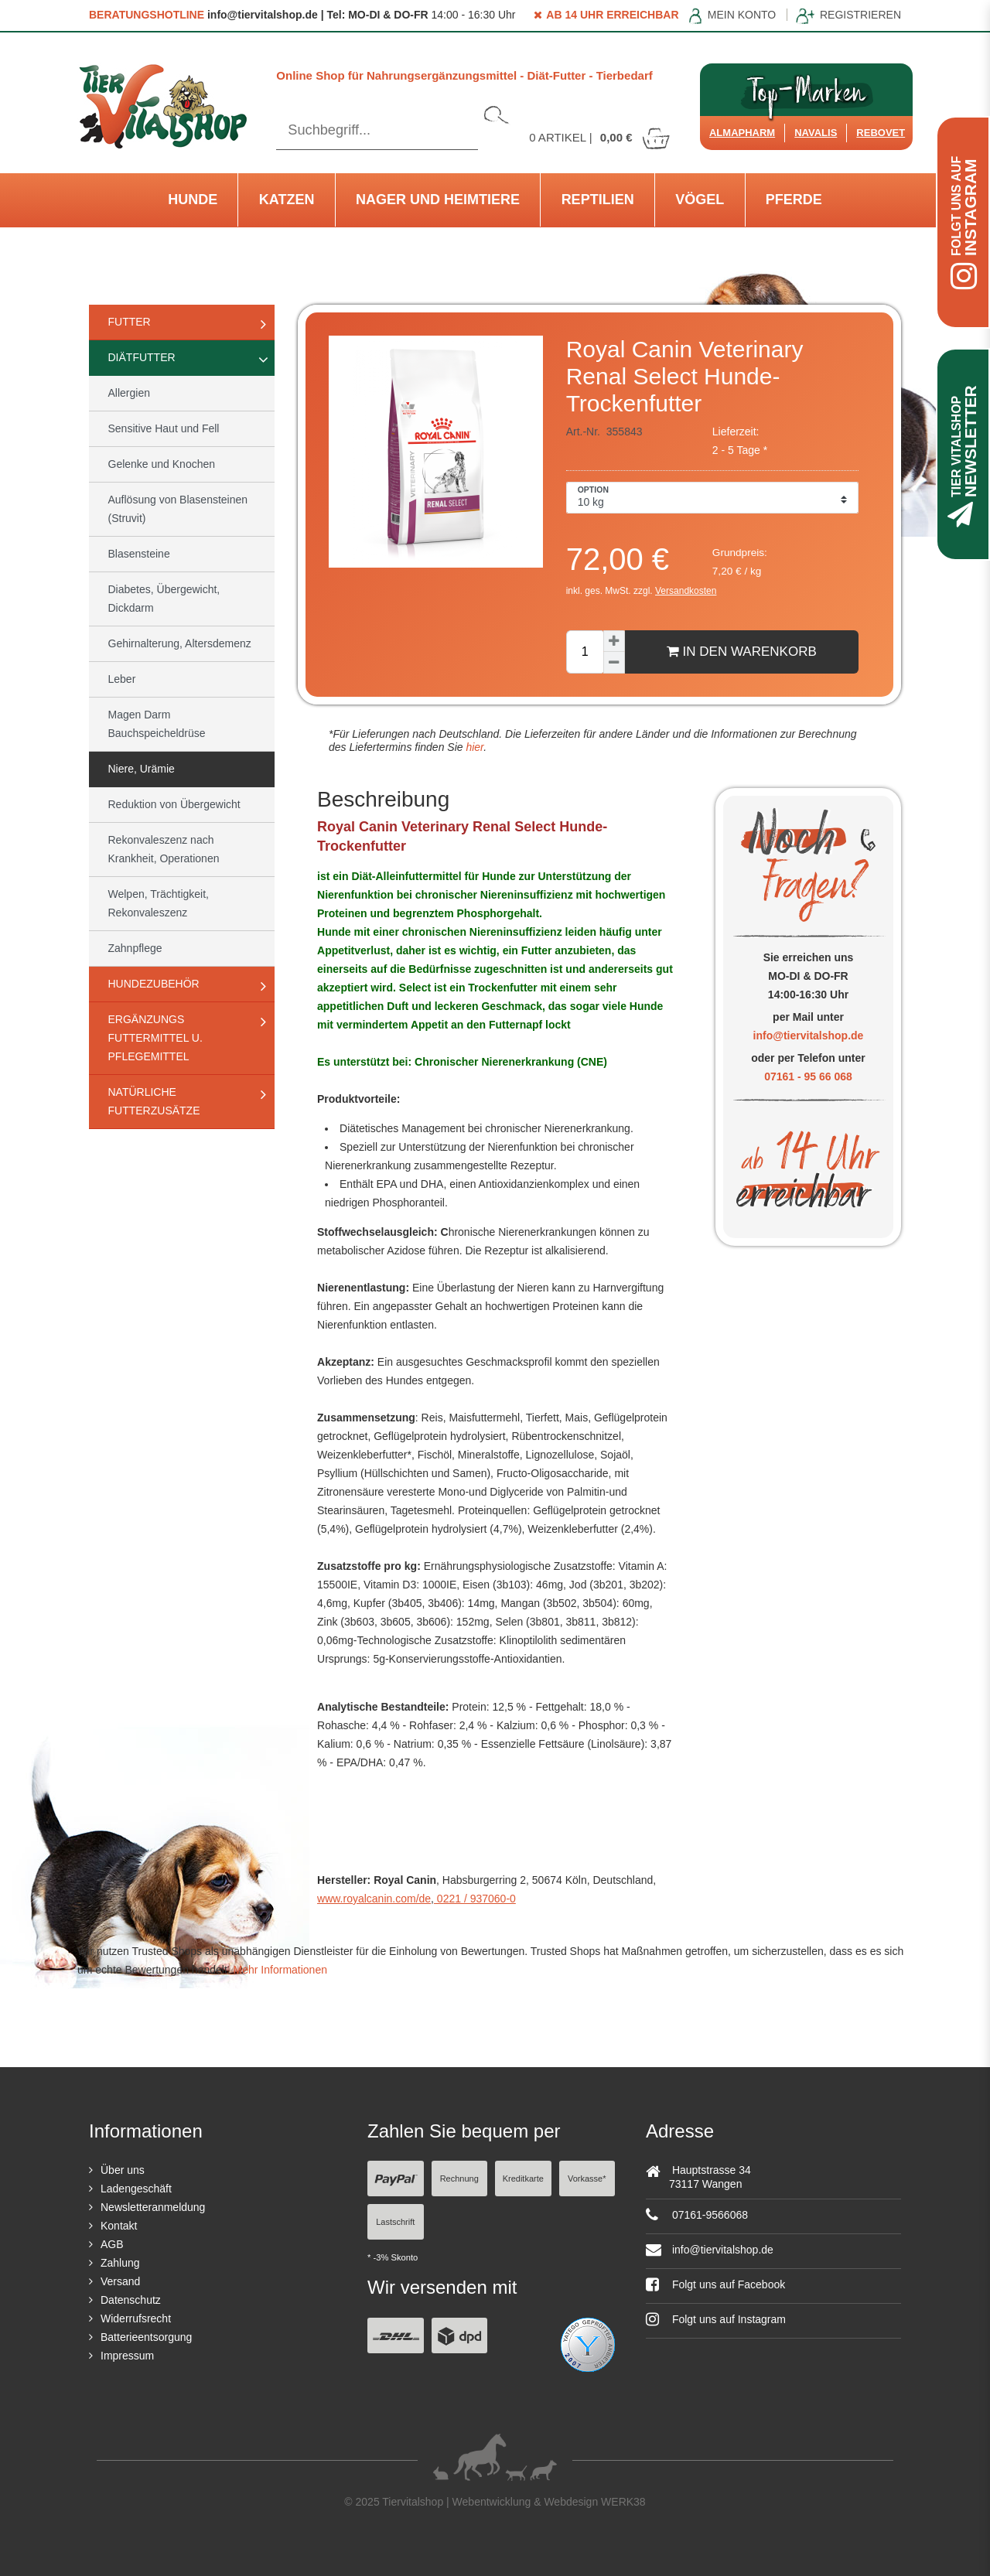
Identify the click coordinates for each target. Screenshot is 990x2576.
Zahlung (120, 2263)
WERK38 (623, 2502)
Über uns (123, 2170)
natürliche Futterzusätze (154, 1101)
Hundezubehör (154, 984)
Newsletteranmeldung (153, 2207)
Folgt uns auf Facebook (715, 2284)
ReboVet (880, 132)
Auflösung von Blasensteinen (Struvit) (178, 508)
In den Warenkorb (742, 651)
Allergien (129, 393)
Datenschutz (131, 2300)
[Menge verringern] (614, 663)
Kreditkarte (523, 2178)
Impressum (127, 2355)
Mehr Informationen (280, 1970)
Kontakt (119, 2225)
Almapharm (742, 132)
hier (473, 747)
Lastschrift (395, 2221)
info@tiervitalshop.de (808, 1035)
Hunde (192, 199)
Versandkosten (685, 590)
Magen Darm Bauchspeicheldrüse (157, 723)
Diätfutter (142, 357)
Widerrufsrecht (136, 2318)
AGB (112, 2244)
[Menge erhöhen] (614, 641)
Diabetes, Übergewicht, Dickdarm (164, 598)
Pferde (794, 199)
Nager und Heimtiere (438, 199)
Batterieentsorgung (146, 2337)
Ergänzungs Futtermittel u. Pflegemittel (155, 1038)
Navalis (815, 132)
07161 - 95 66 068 (808, 1076)
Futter (129, 322)
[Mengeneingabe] (584, 652)
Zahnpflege (135, 948)
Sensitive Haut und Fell (164, 428)
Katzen (287, 199)
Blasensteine (139, 554)
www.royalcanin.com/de (374, 1898)
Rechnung (459, 2178)
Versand (120, 2281)
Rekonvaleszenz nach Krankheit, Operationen (164, 849)
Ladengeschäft (136, 2188)
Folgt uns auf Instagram (716, 2319)
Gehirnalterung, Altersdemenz (179, 643)
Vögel (699, 199)
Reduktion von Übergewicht (174, 804)
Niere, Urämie (141, 769)
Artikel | (600, 137)
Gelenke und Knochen (162, 464)
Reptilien (598, 199)
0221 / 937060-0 (475, 1898)
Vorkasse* (587, 2178)
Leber (122, 679)
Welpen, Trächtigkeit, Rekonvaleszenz (158, 903)
